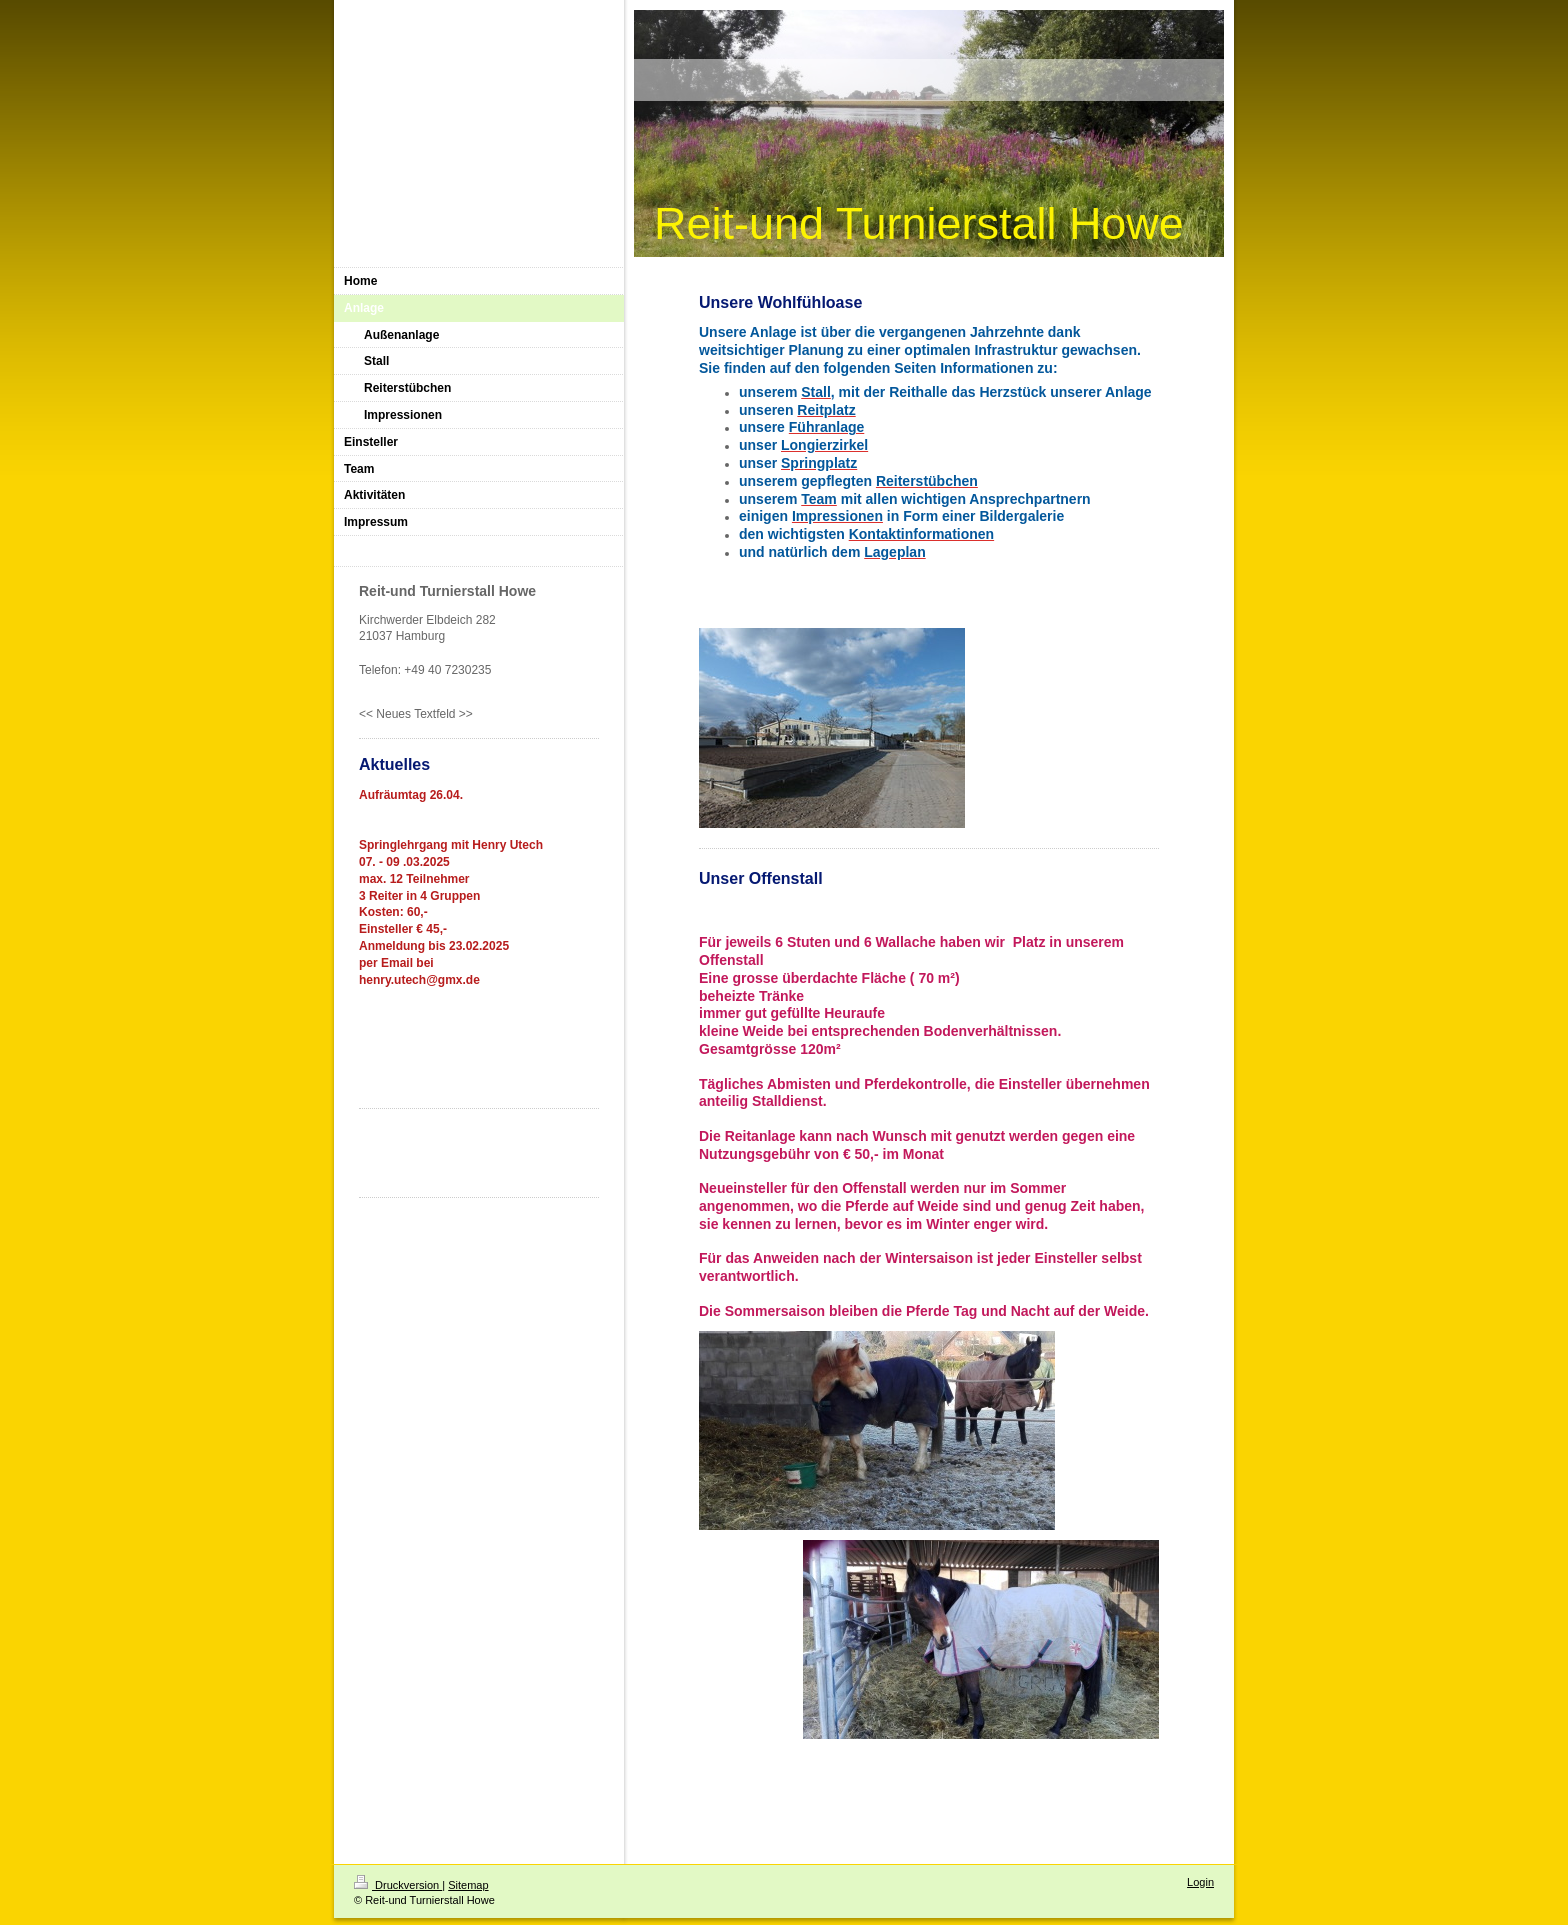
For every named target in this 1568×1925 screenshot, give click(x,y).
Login (1200, 1882)
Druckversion (398, 1885)
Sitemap (468, 1885)
